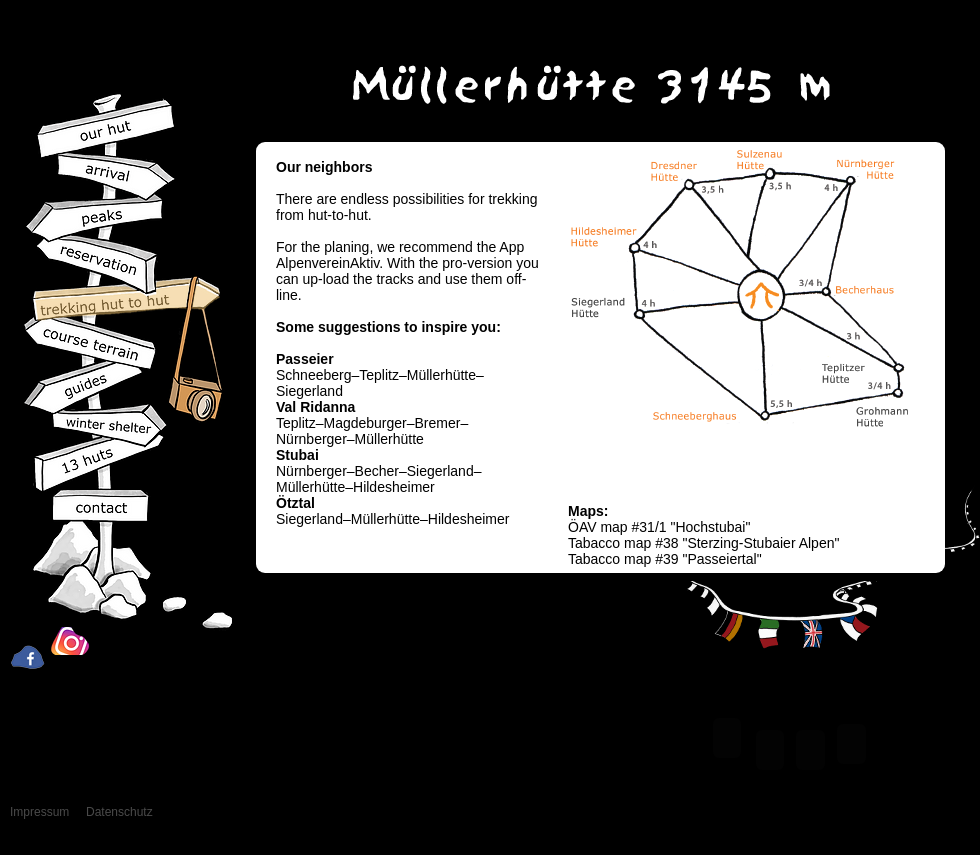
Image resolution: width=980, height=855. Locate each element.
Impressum (39, 812)
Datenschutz (119, 812)
